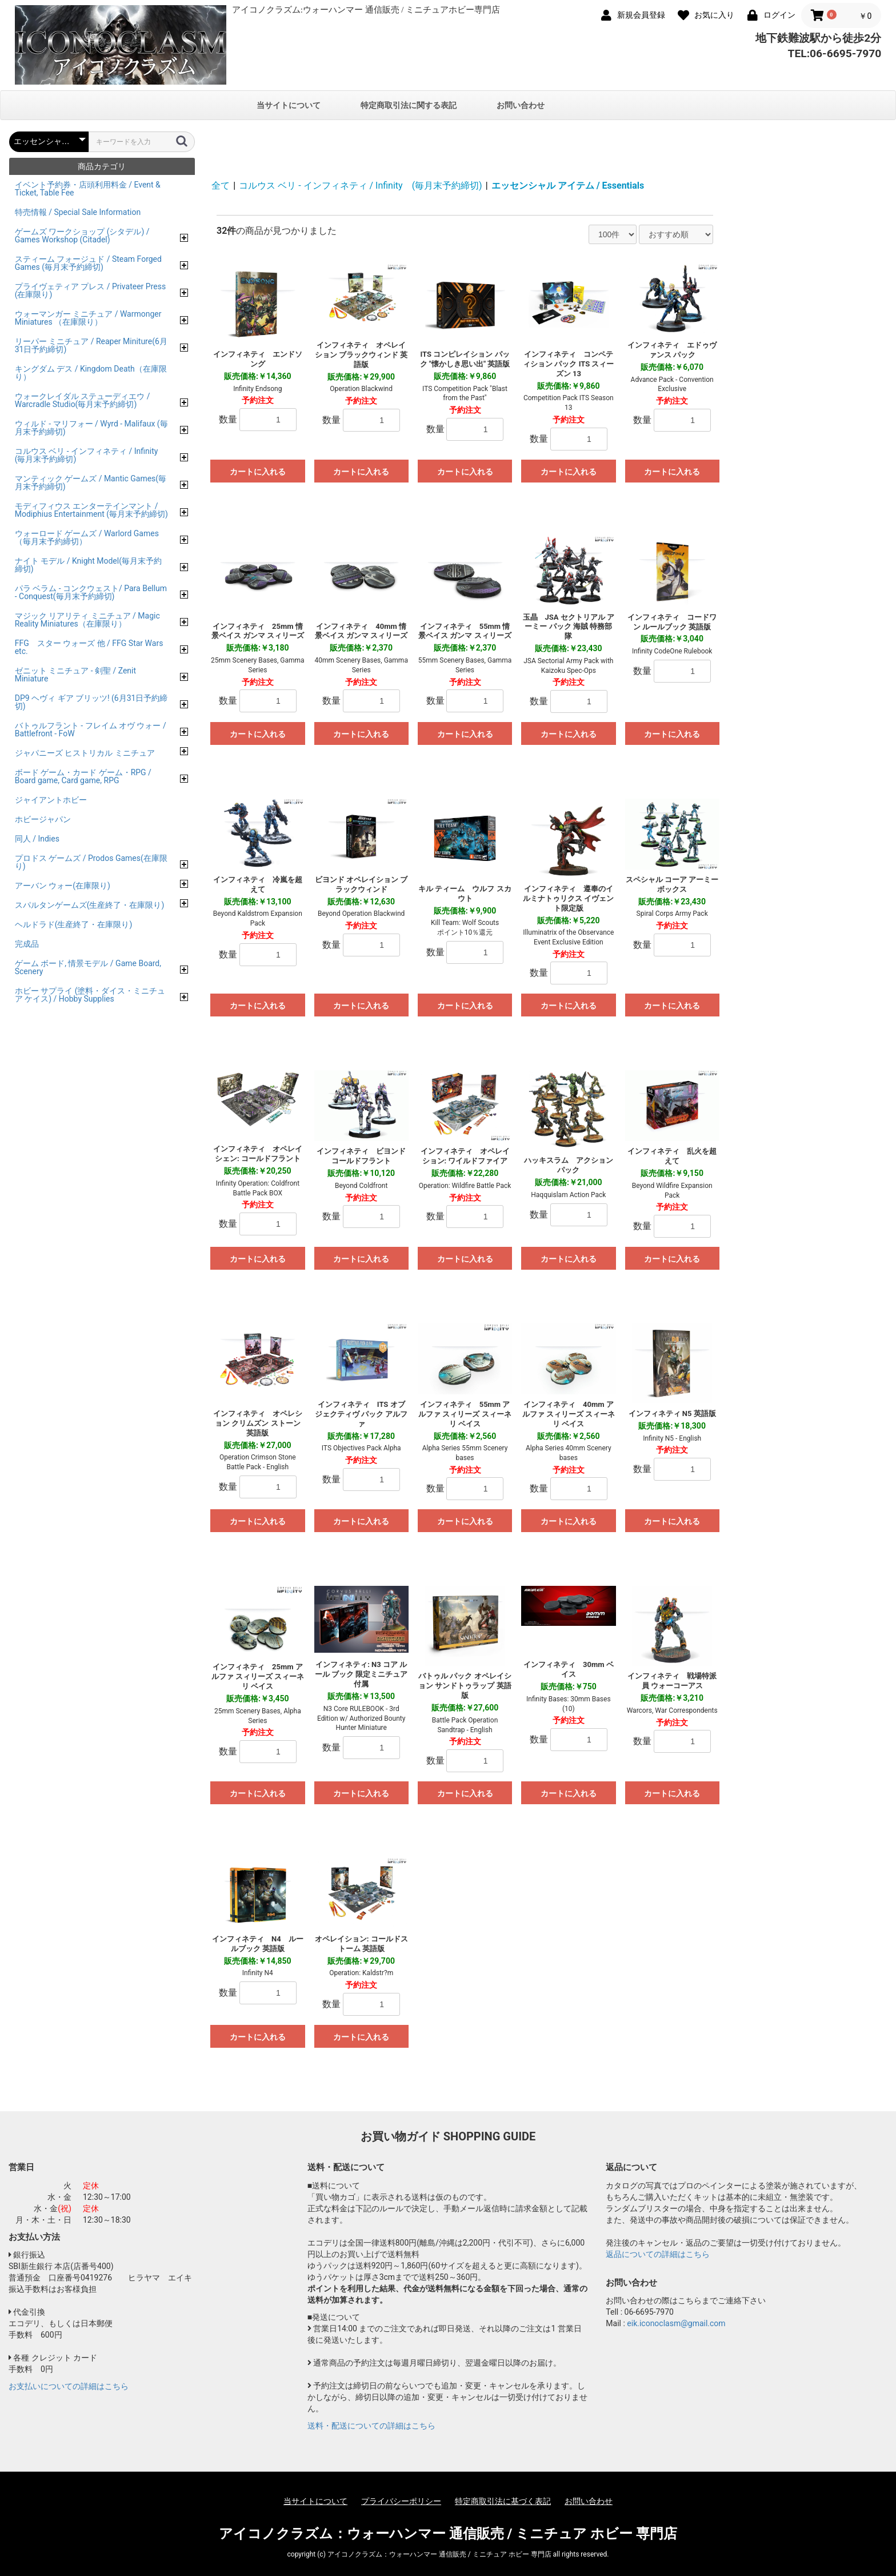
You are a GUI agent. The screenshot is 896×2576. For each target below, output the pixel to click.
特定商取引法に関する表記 (409, 105)
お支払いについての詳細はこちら (69, 2386)
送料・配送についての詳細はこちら (371, 2425)
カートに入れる (258, 471)
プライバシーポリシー (401, 2501)
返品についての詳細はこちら (658, 2254)
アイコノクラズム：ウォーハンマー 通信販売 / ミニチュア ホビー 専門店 (448, 2534)
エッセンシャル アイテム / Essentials (568, 185)
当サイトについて (289, 105)
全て (220, 185)
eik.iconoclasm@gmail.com (676, 2323)
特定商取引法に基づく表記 (503, 2501)
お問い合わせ (521, 105)
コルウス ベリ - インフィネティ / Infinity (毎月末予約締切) (360, 185)
